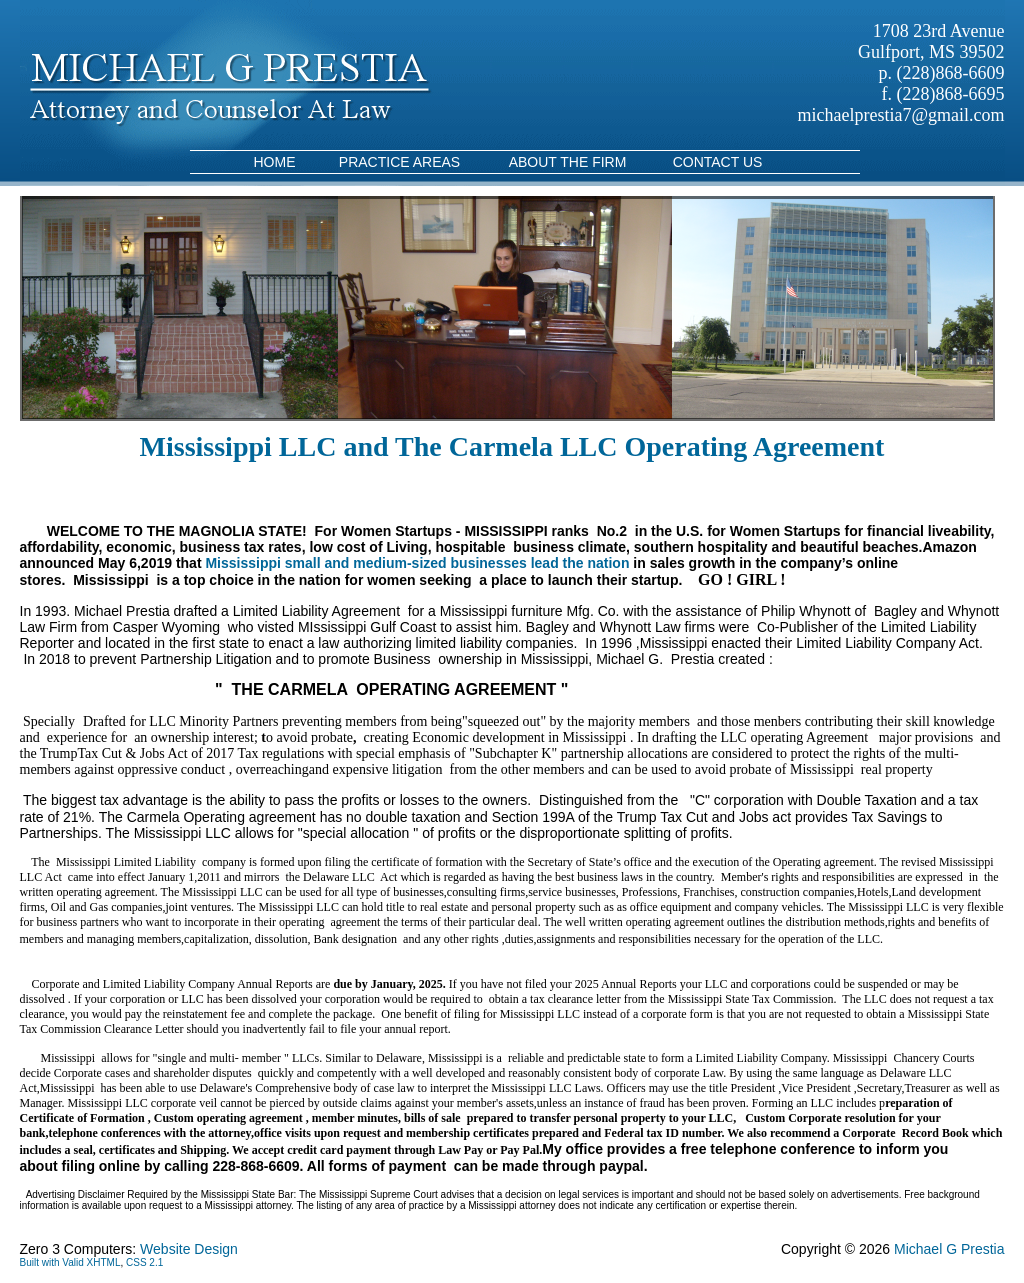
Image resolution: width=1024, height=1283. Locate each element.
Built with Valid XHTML (70, 1262)
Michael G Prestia (949, 1249)
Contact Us (718, 162)
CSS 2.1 (144, 1262)
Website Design (189, 1249)
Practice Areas (399, 162)
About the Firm (568, 162)
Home (275, 162)
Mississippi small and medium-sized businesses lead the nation (417, 563)
